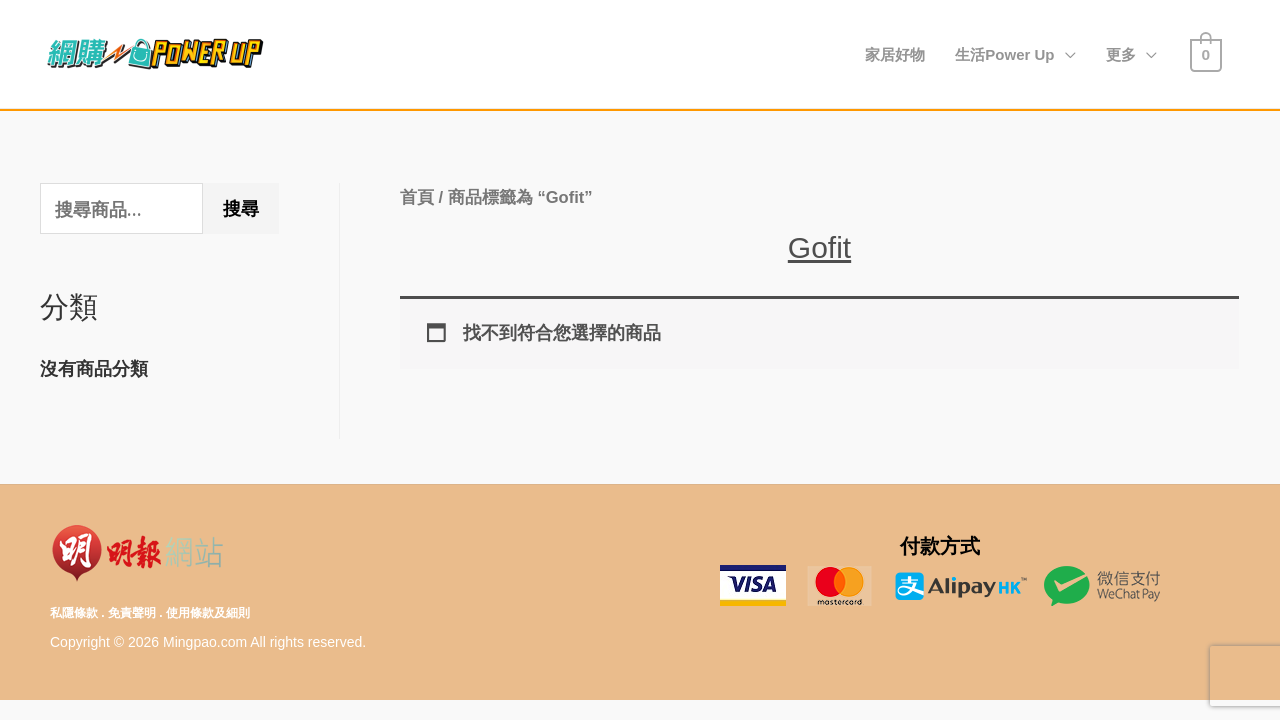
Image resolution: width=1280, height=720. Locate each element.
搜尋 (241, 209)
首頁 (417, 197)
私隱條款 (74, 613)
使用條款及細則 (208, 613)
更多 (1121, 54)
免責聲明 (132, 613)
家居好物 (895, 54)
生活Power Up (1004, 54)
